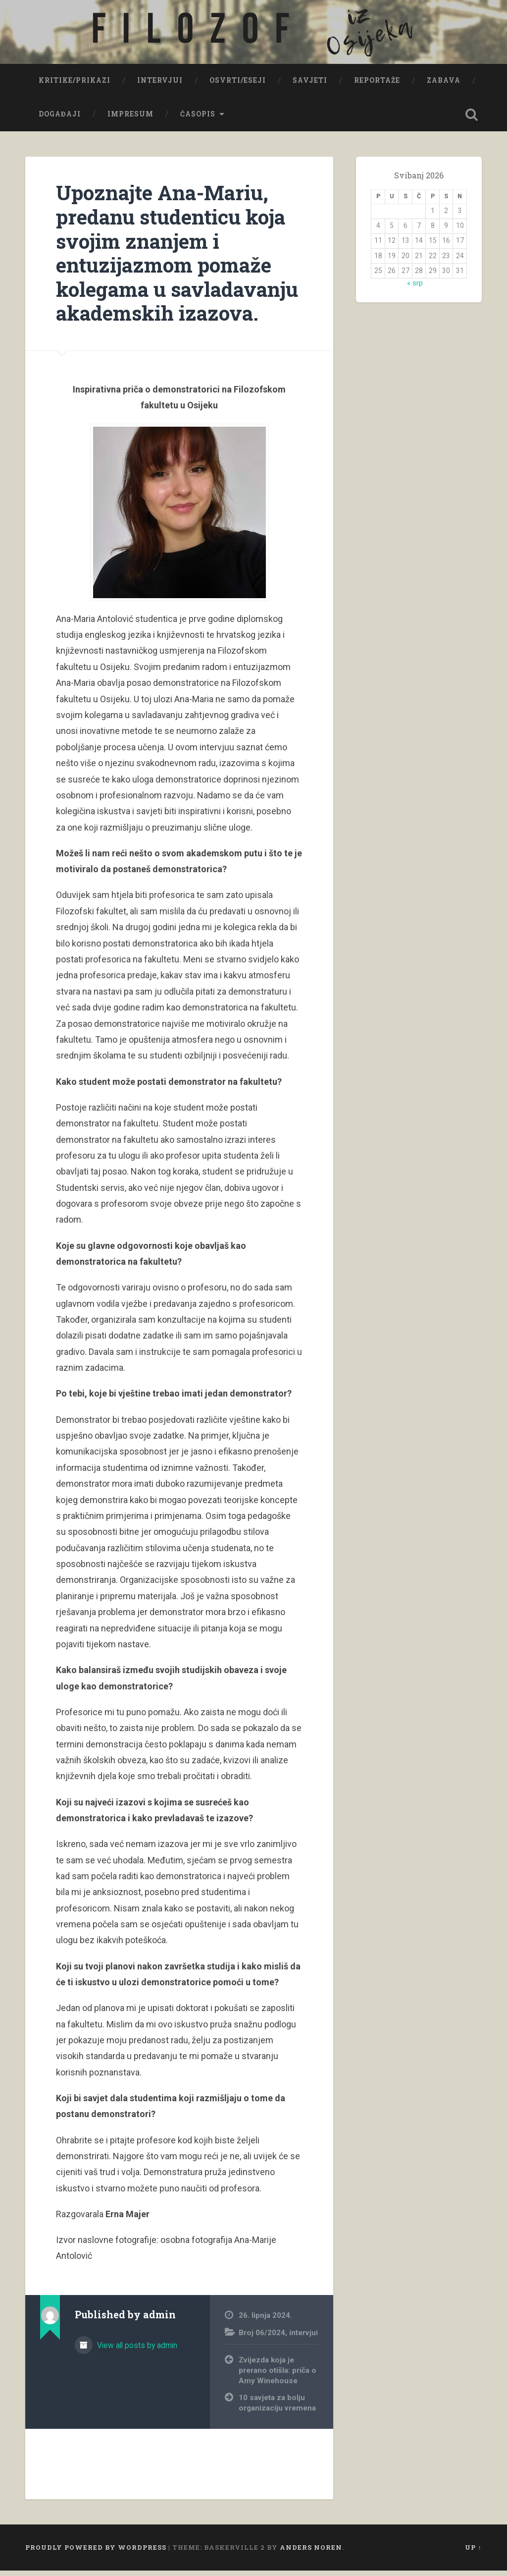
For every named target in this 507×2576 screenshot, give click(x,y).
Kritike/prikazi (74, 85)
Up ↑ (473, 2553)
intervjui (303, 2338)
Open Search (472, 120)
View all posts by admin (136, 2350)
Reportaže (377, 85)
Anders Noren (311, 2553)
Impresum (130, 119)
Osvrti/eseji (237, 85)
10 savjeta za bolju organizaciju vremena (277, 2408)
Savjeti (310, 85)
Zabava (443, 85)
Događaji (60, 119)
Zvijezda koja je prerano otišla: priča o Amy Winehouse (277, 2376)
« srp (415, 288)
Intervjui (160, 85)
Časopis (197, 119)
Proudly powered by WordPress (95, 2553)
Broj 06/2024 (262, 2338)
